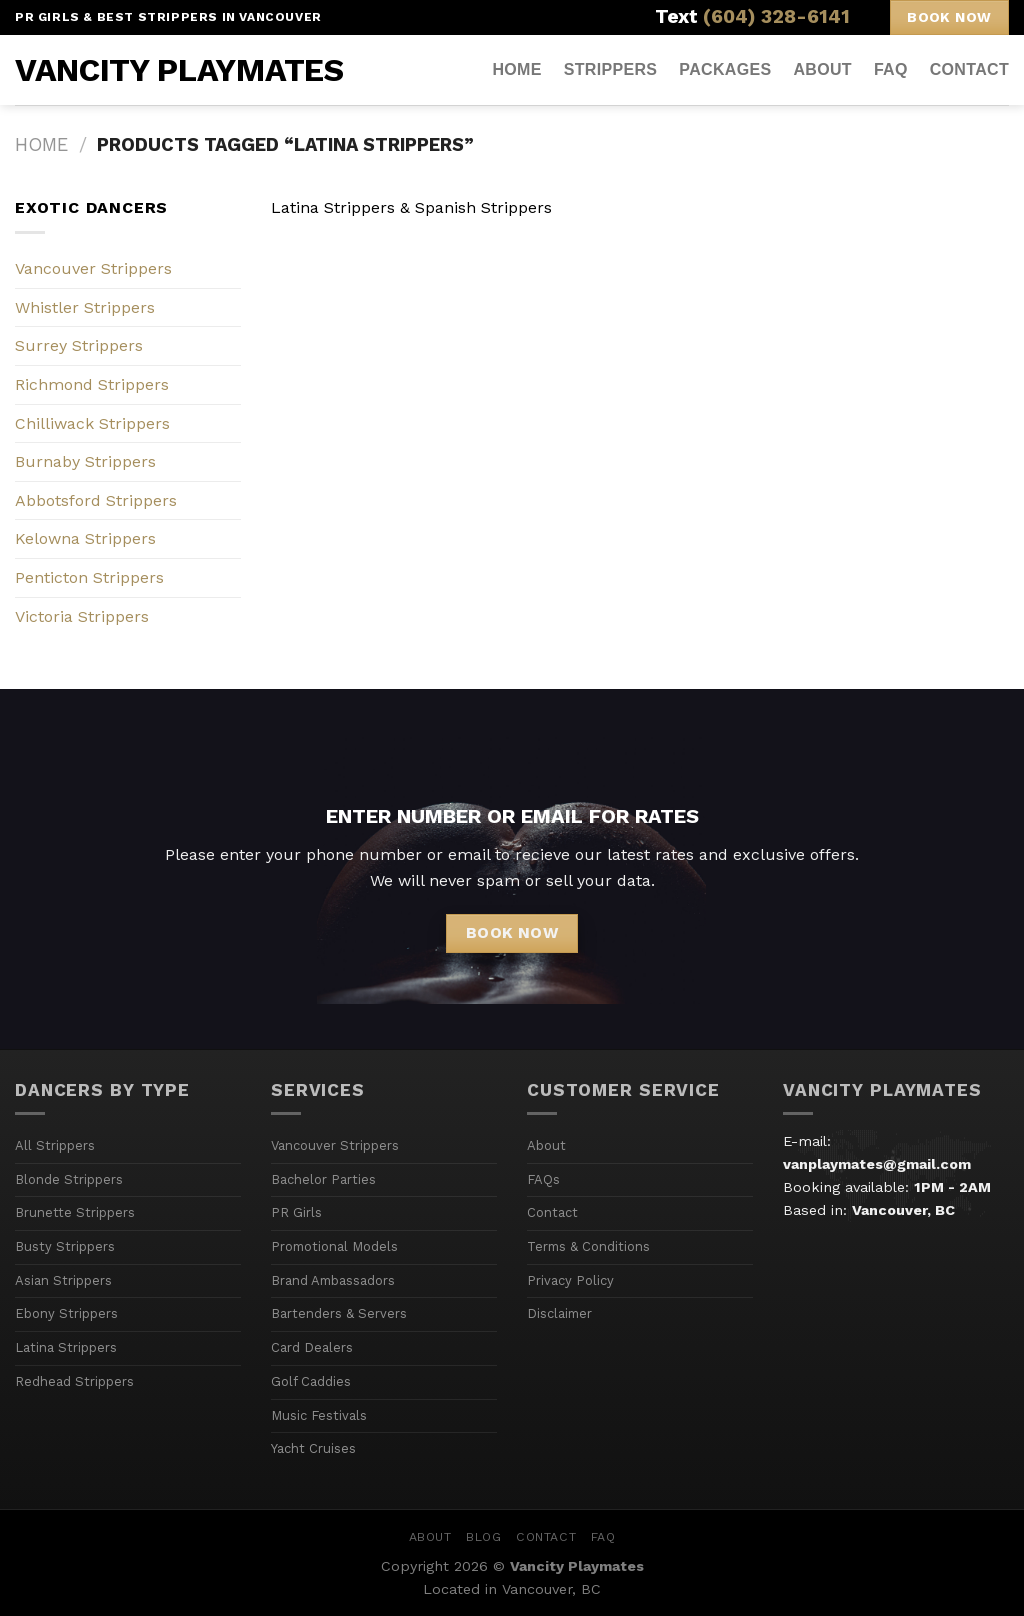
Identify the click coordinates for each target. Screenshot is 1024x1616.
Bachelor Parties (323, 1179)
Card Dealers (312, 1347)
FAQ (891, 69)
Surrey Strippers (79, 345)
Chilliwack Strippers (92, 423)
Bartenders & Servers (339, 1313)
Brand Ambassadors (333, 1280)
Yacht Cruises (313, 1448)
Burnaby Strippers (85, 461)
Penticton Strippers (89, 577)
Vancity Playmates (179, 70)
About (822, 69)
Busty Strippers (65, 1246)
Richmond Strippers (92, 384)
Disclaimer (559, 1313)
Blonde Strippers (69, 1179)
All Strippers (55, 1145)
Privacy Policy (570, 1280)
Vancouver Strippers (93, 268)
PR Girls (296, 1212)
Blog (483, 1537)
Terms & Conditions (588, 1246)
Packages (725, 69)
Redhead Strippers (74, 1381)
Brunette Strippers (75, 1212)
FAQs (543, 1179)
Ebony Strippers (66, 1313)
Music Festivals (319, 1415)
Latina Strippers (66, 1347)
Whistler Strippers (85, 307)
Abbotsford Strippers (96, 500)
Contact (969, 69)
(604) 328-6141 (776, 16)
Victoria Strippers (82, 616)
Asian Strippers (63, 1280)
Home (516, 69)
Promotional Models (334, 1246)
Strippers (611, 69)
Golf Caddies (311, 1381)
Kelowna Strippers (85, 538)
